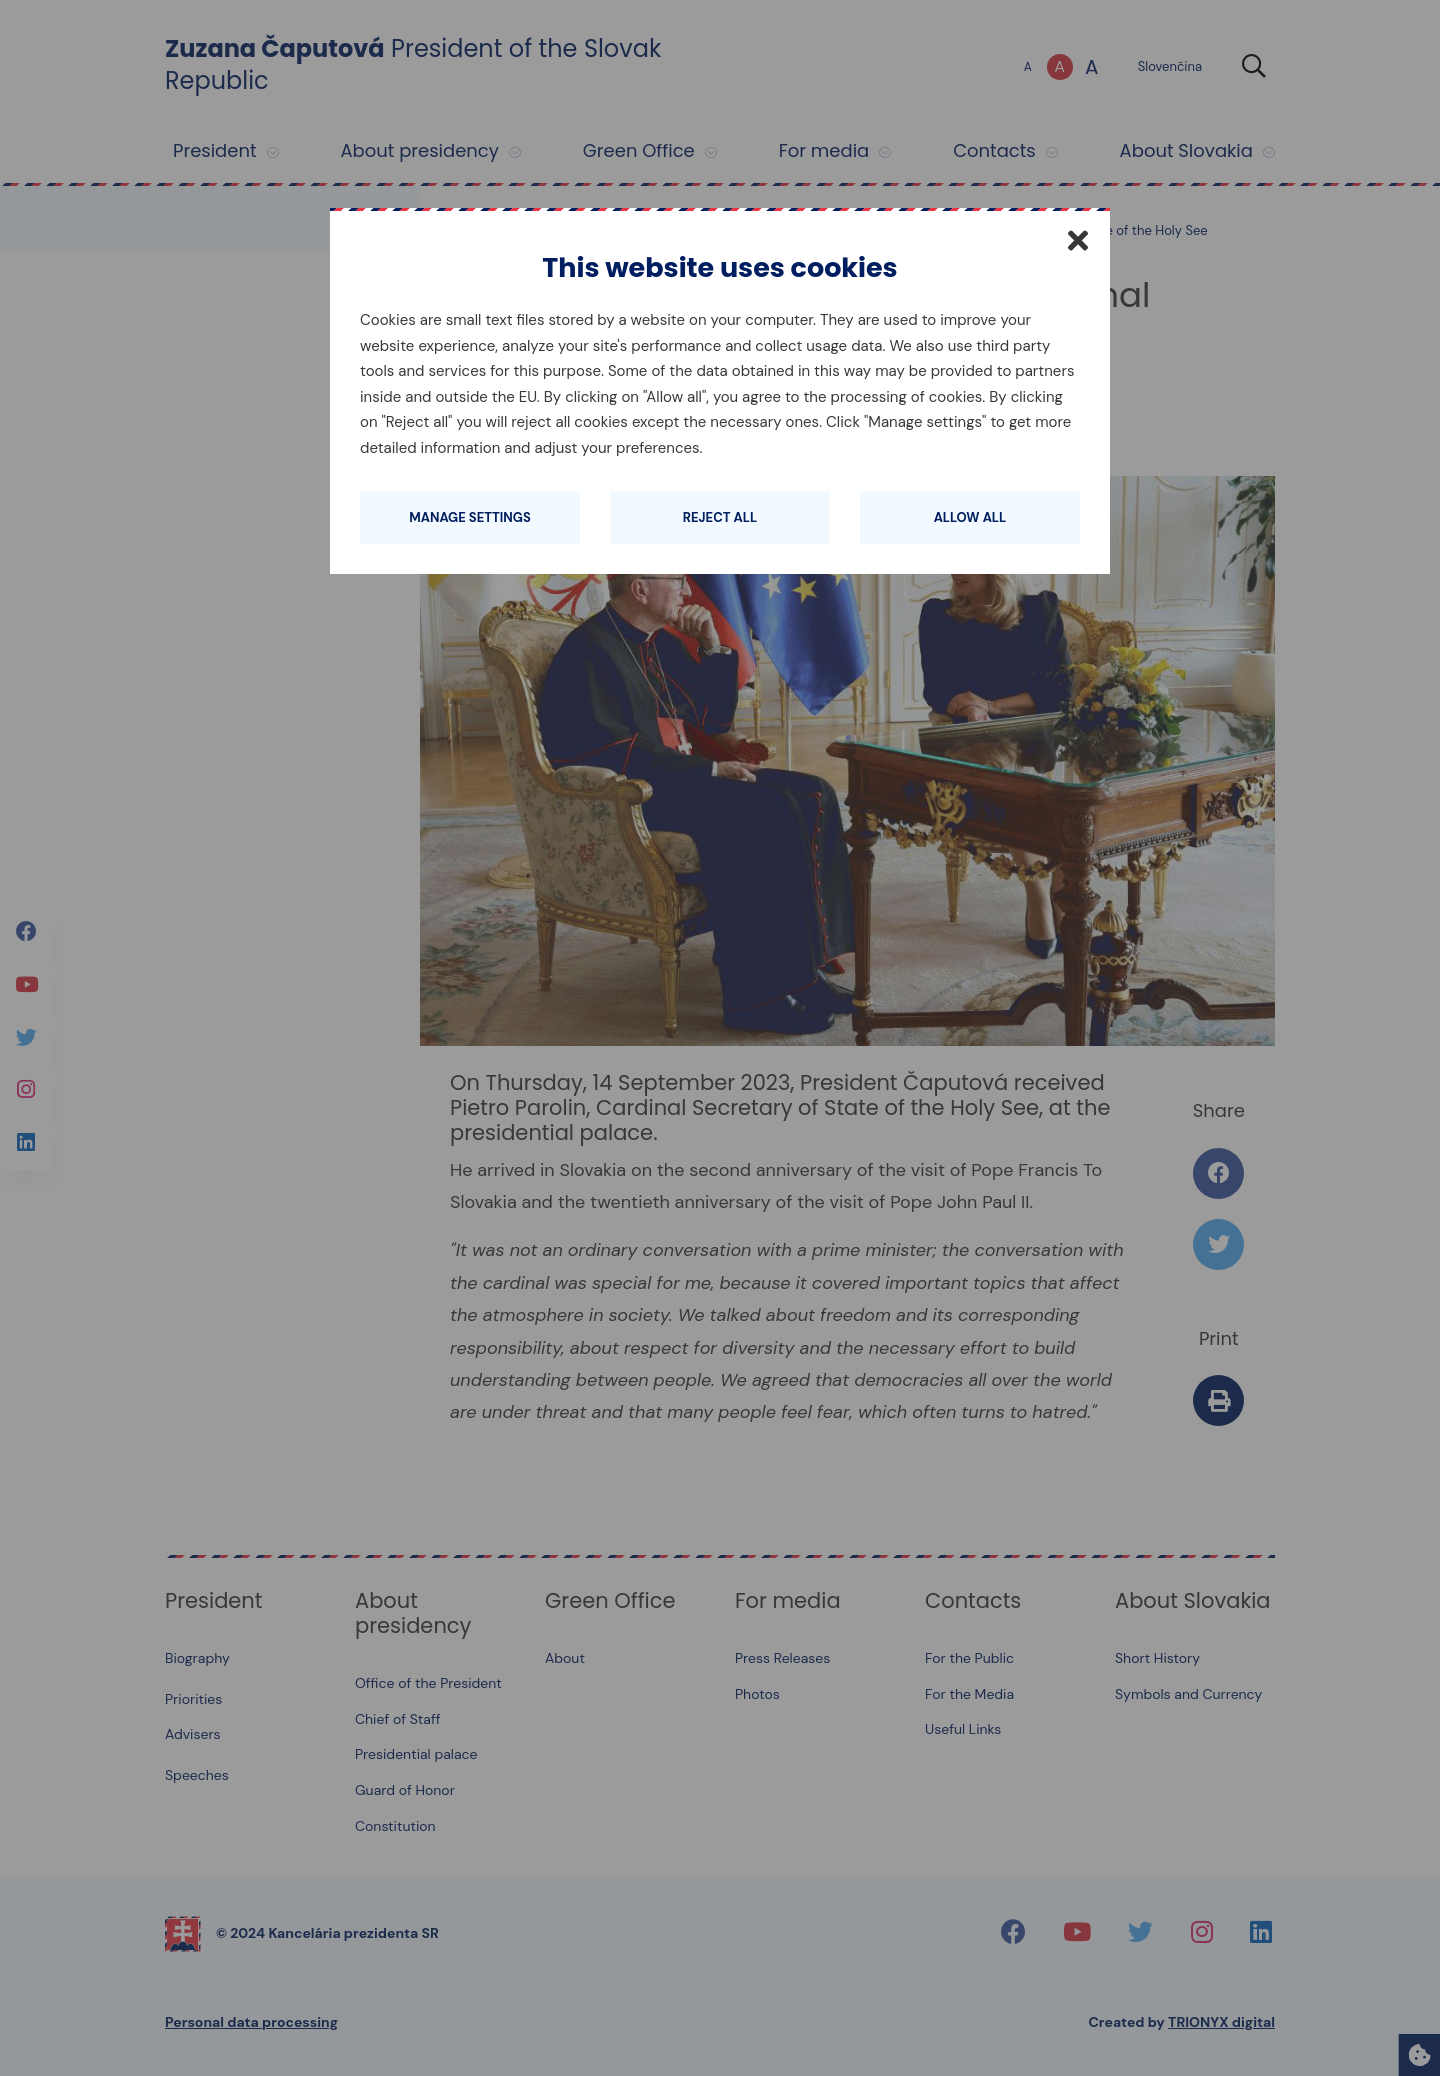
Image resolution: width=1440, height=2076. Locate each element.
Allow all (970, 517)
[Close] (1078, 240)
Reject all (720, 517)
